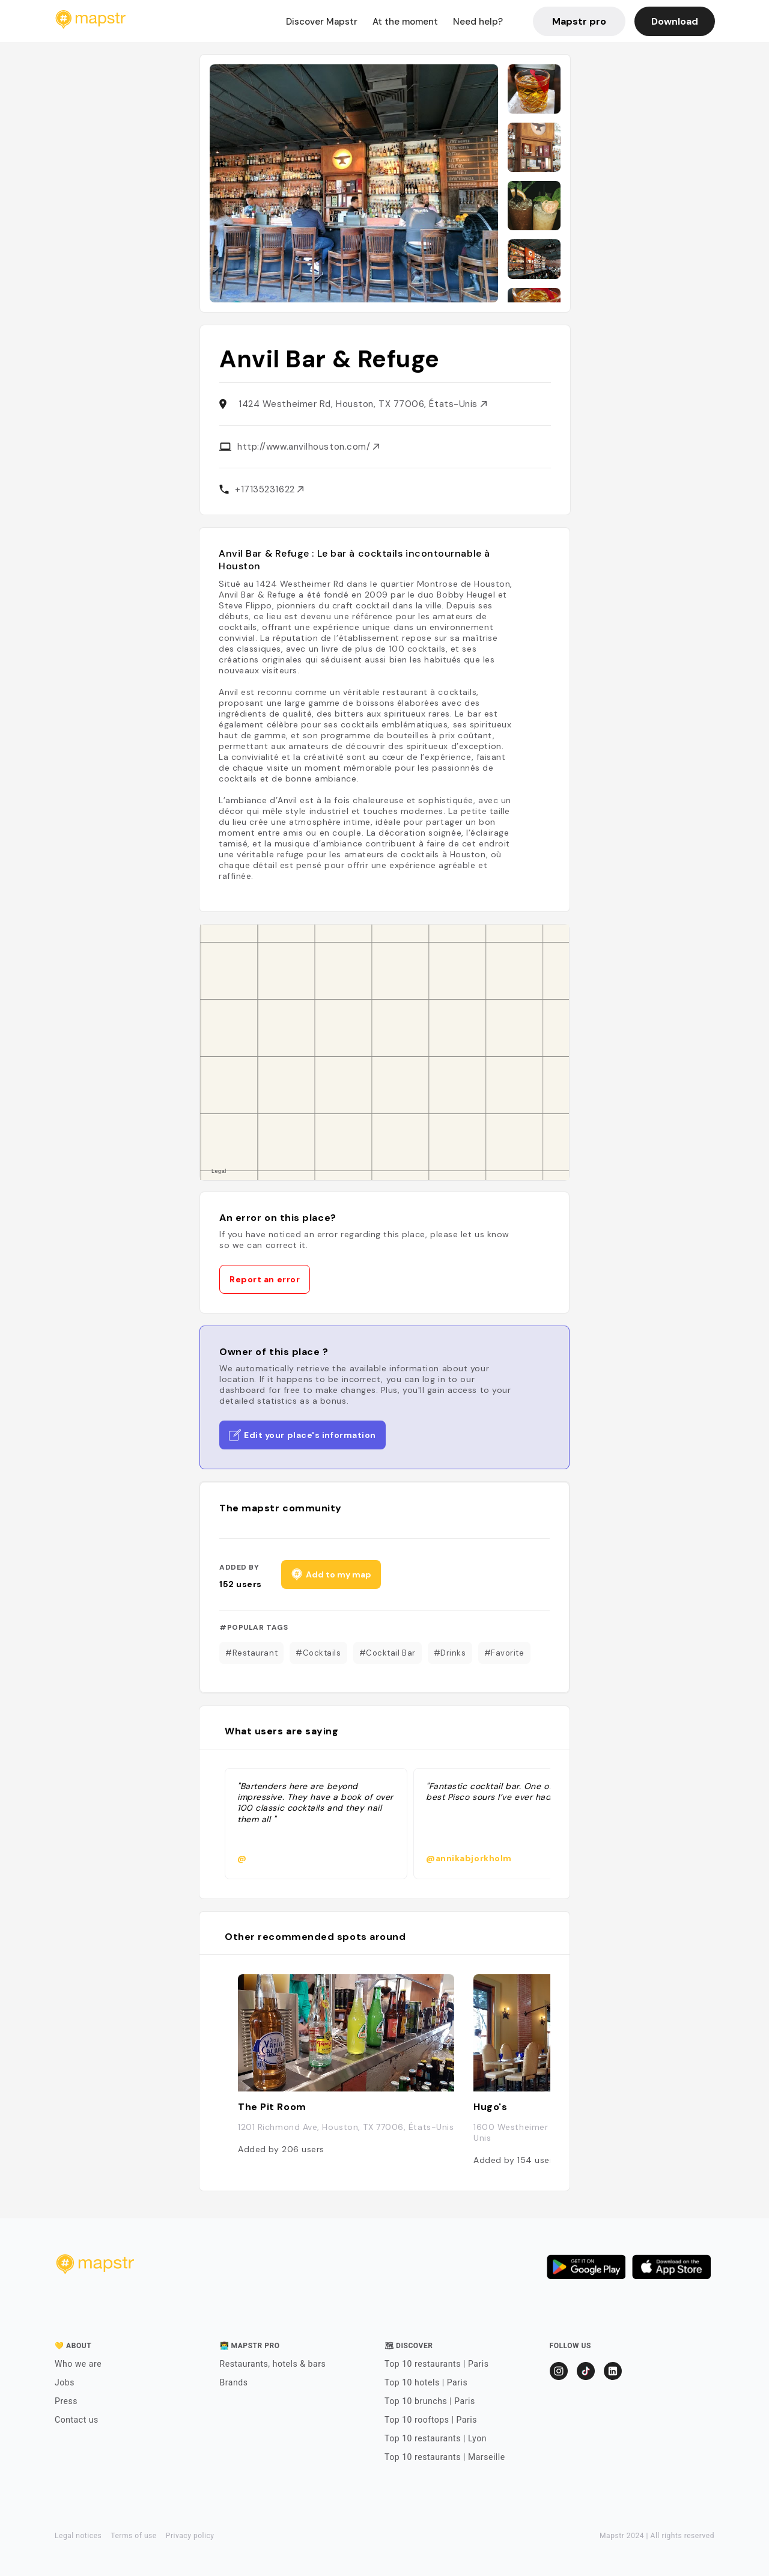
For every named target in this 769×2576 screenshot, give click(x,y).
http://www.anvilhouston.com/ (308, 447)
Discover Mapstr (321, 22)
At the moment (405, 22)
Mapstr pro (579, 21)
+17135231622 (269, 489)
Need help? (478, 22)
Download (674, 21)
